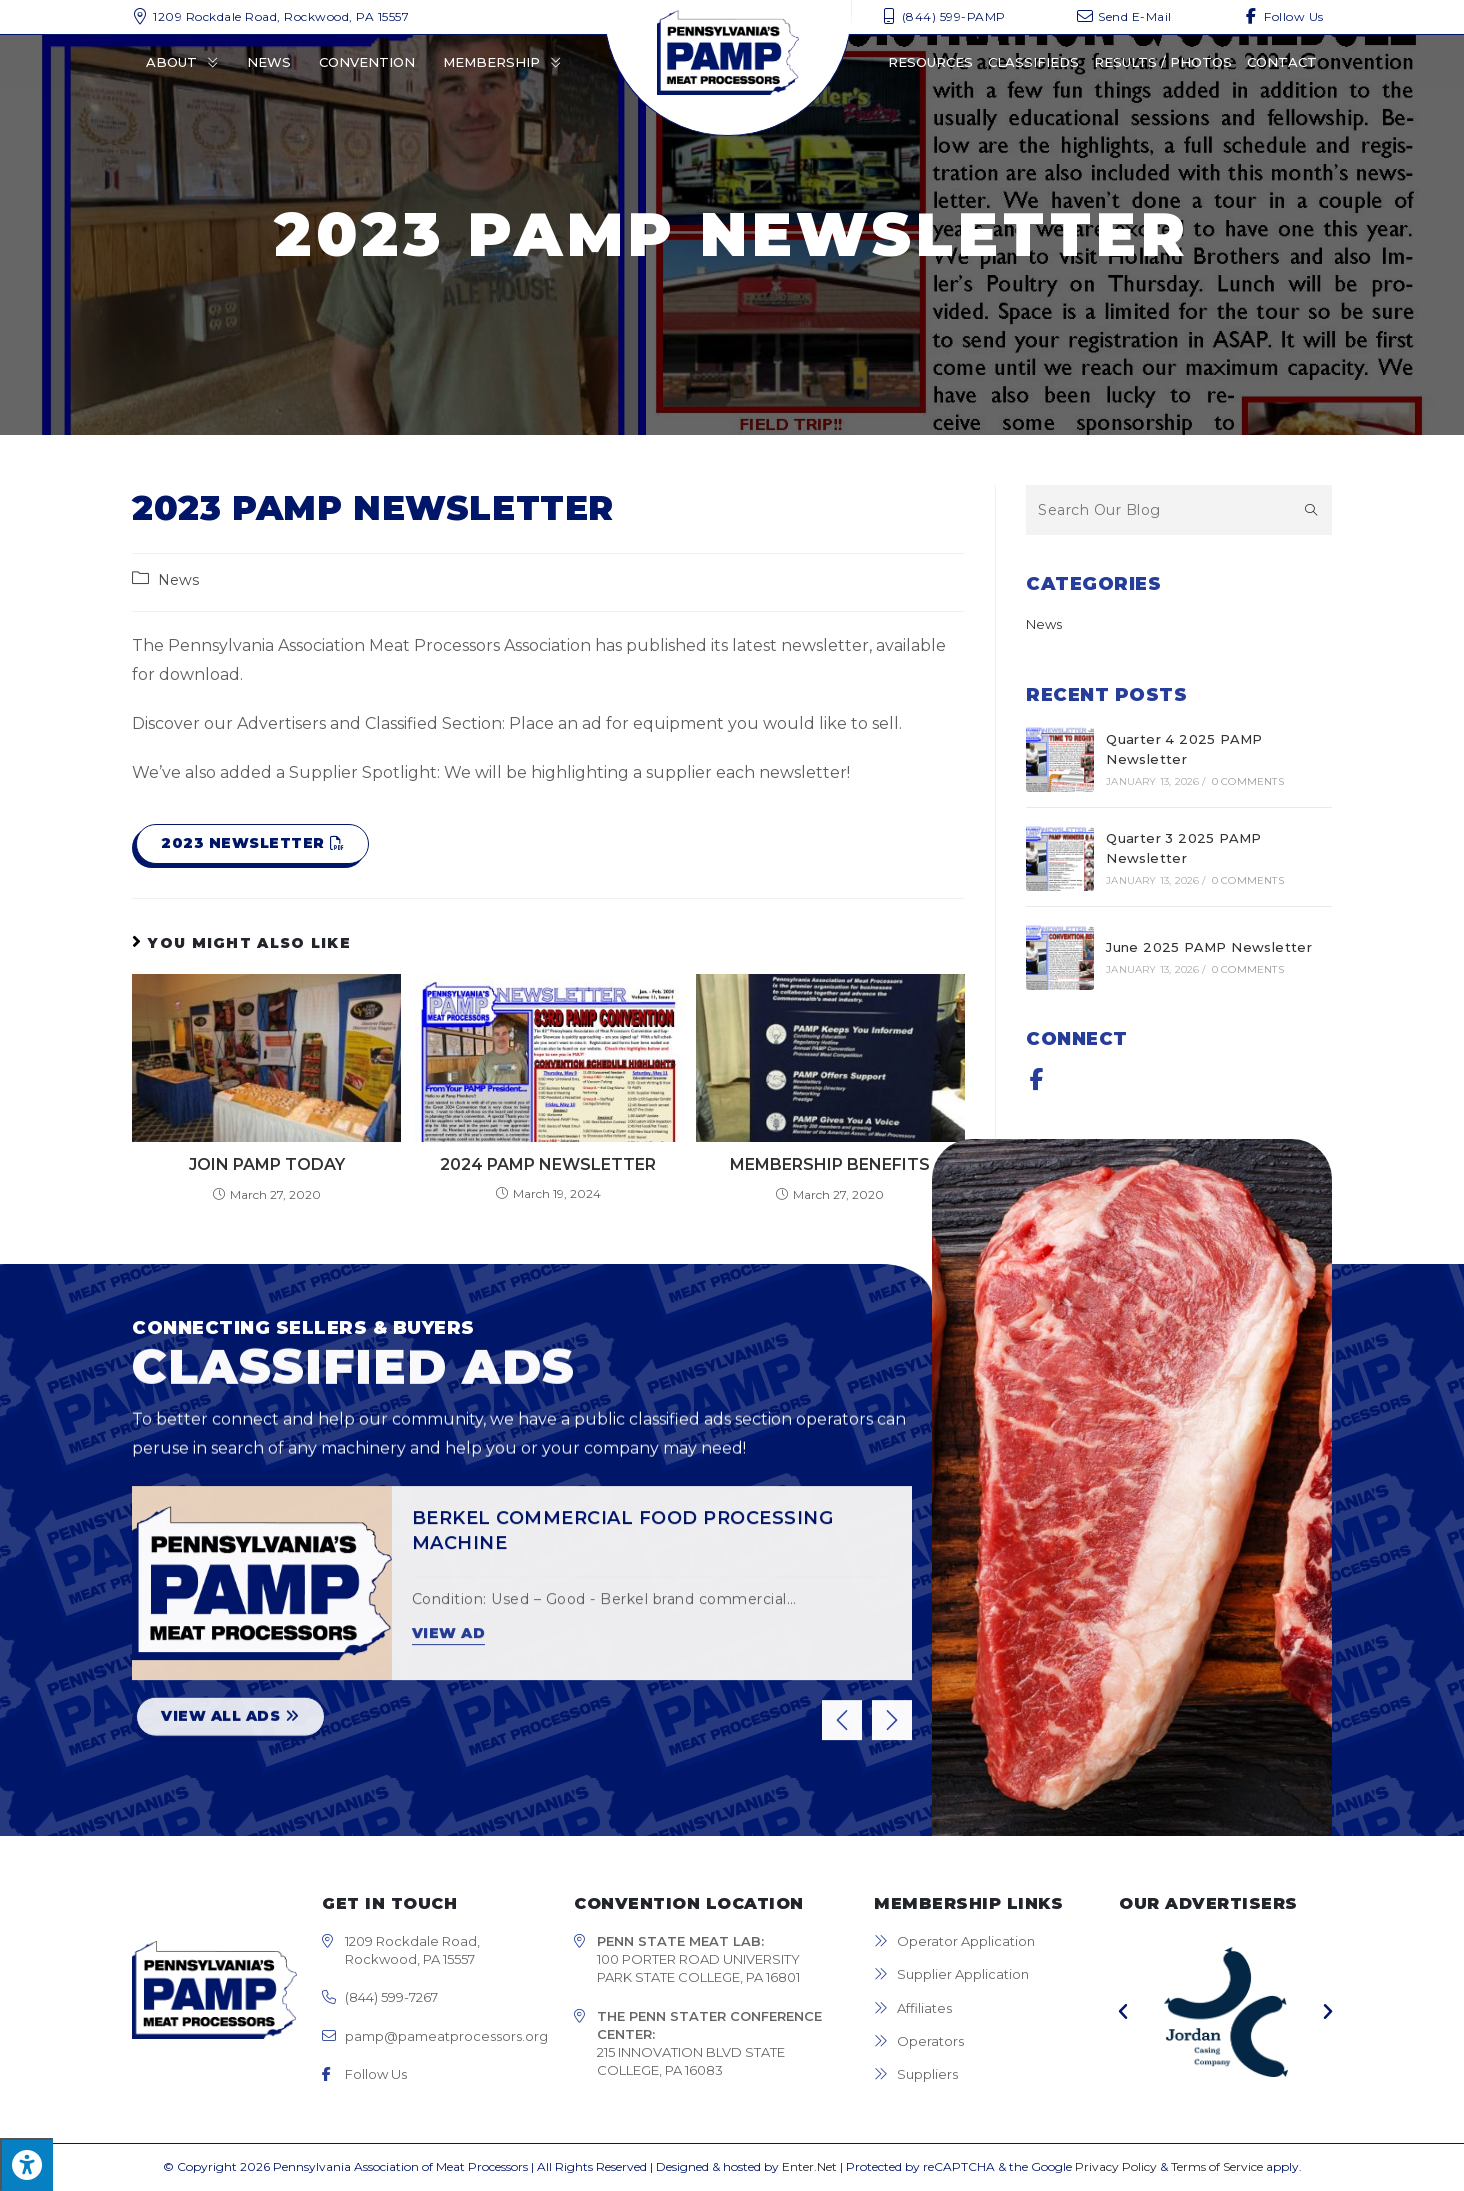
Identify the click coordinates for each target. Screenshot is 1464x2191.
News (269, 62)
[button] (252, 844)
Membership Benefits (830, 1164)
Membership (502, 62)
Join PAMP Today (267, 1164)
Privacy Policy (1116, 2166)
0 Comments (1248, 781)
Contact (1282, 62)
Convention (367, 62)
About (182, 62)
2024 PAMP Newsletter (548, 1164)
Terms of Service (1217, 2166)
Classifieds (1033, 62)
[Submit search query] (1312, 510)
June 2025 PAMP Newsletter (1209, 947)
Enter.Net (809, 2166)
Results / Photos (1163, 62)
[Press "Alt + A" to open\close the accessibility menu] (26, 2164)
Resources (930, 62)
